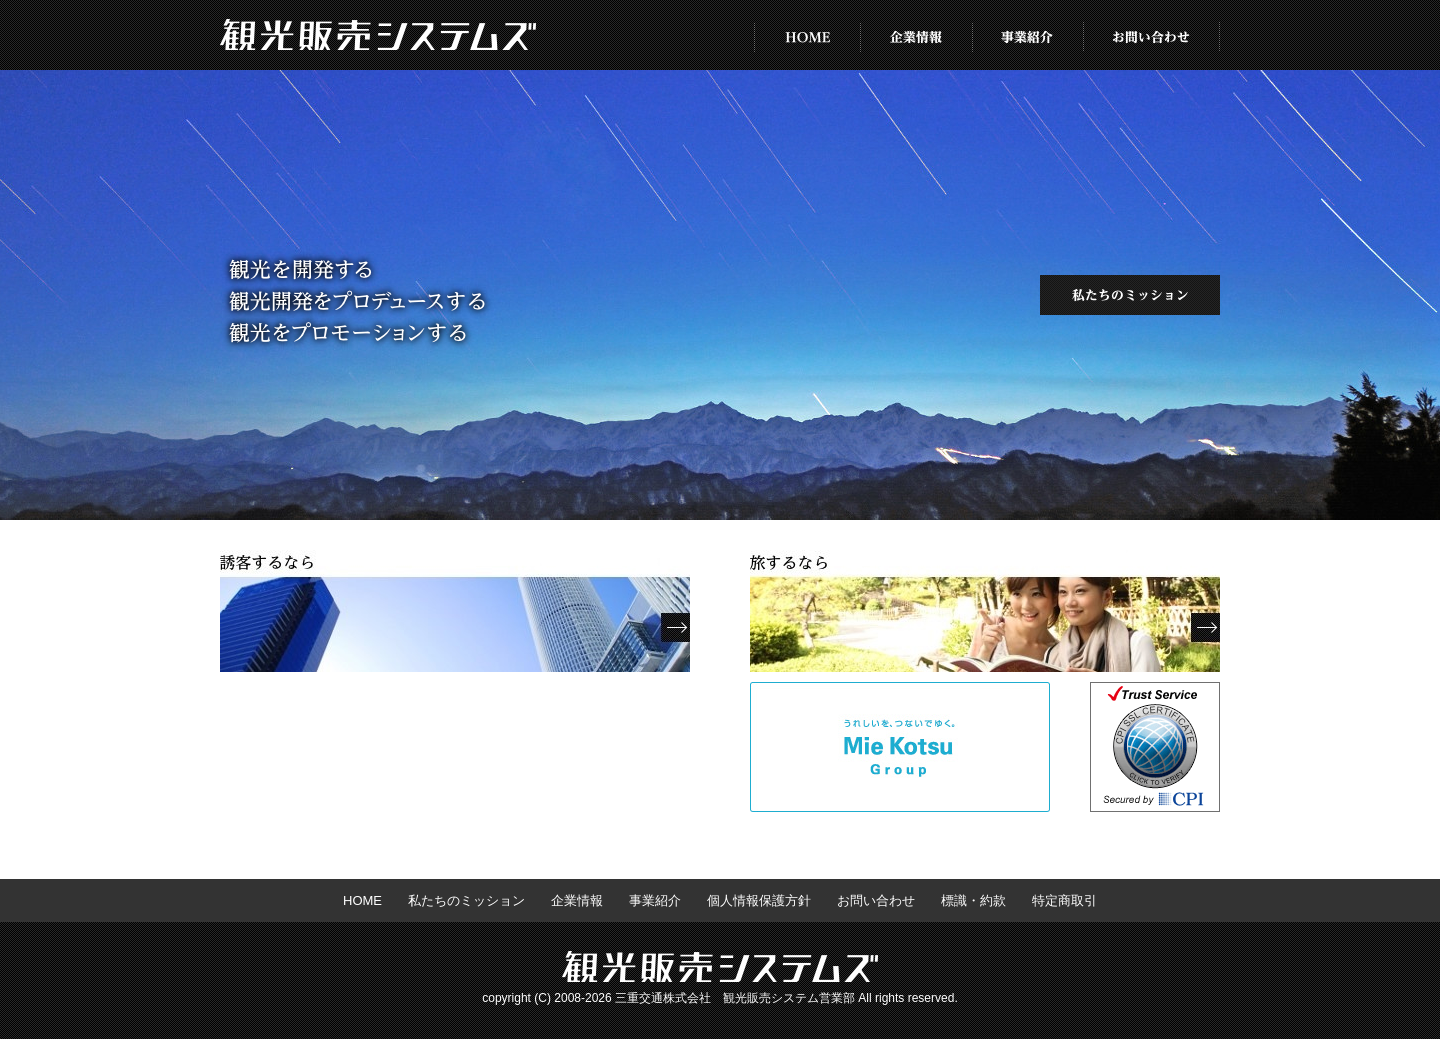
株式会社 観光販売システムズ (378, 35)
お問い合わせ (1152, 35)
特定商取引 (1064, 900)
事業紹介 (1028, 35)
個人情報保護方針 (759, 900)
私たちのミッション (1130, 295)
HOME (807, 35)
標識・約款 (973, 900)
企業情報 (917, 35)
